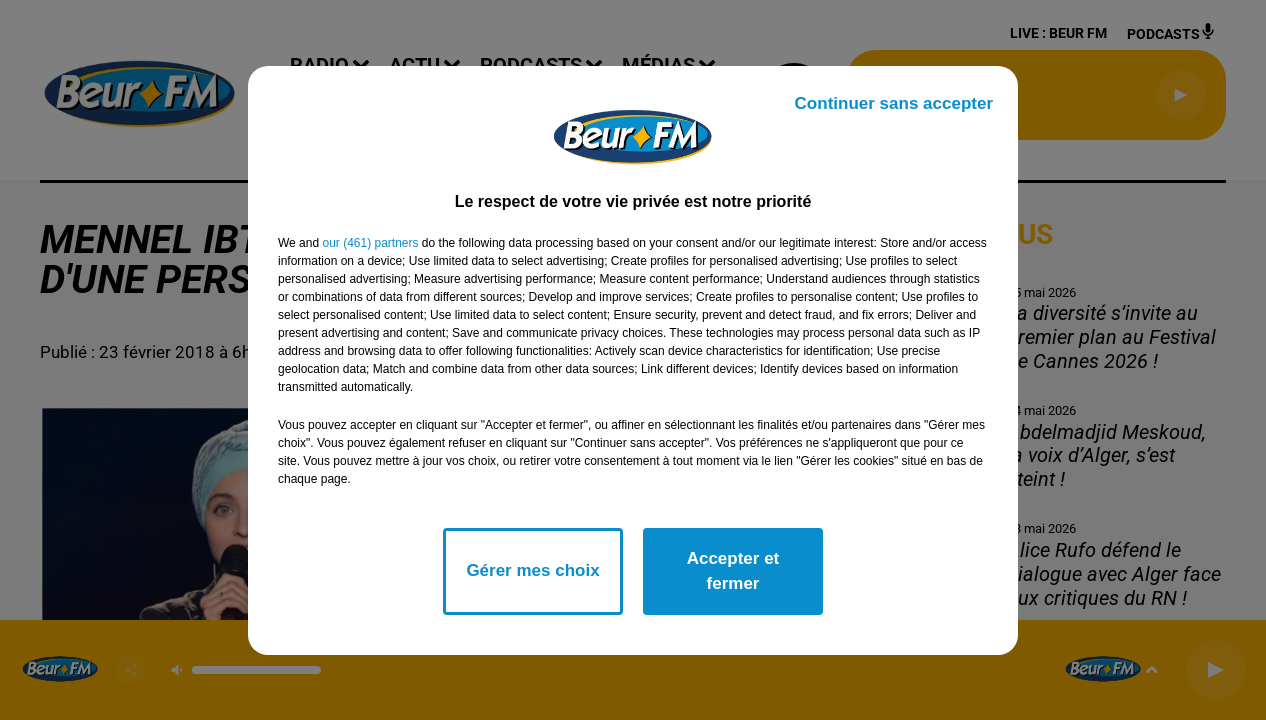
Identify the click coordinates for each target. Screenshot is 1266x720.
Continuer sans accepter (894, 103)
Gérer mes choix (532, 570)
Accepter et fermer (733, 571)
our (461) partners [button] (370, 243)
